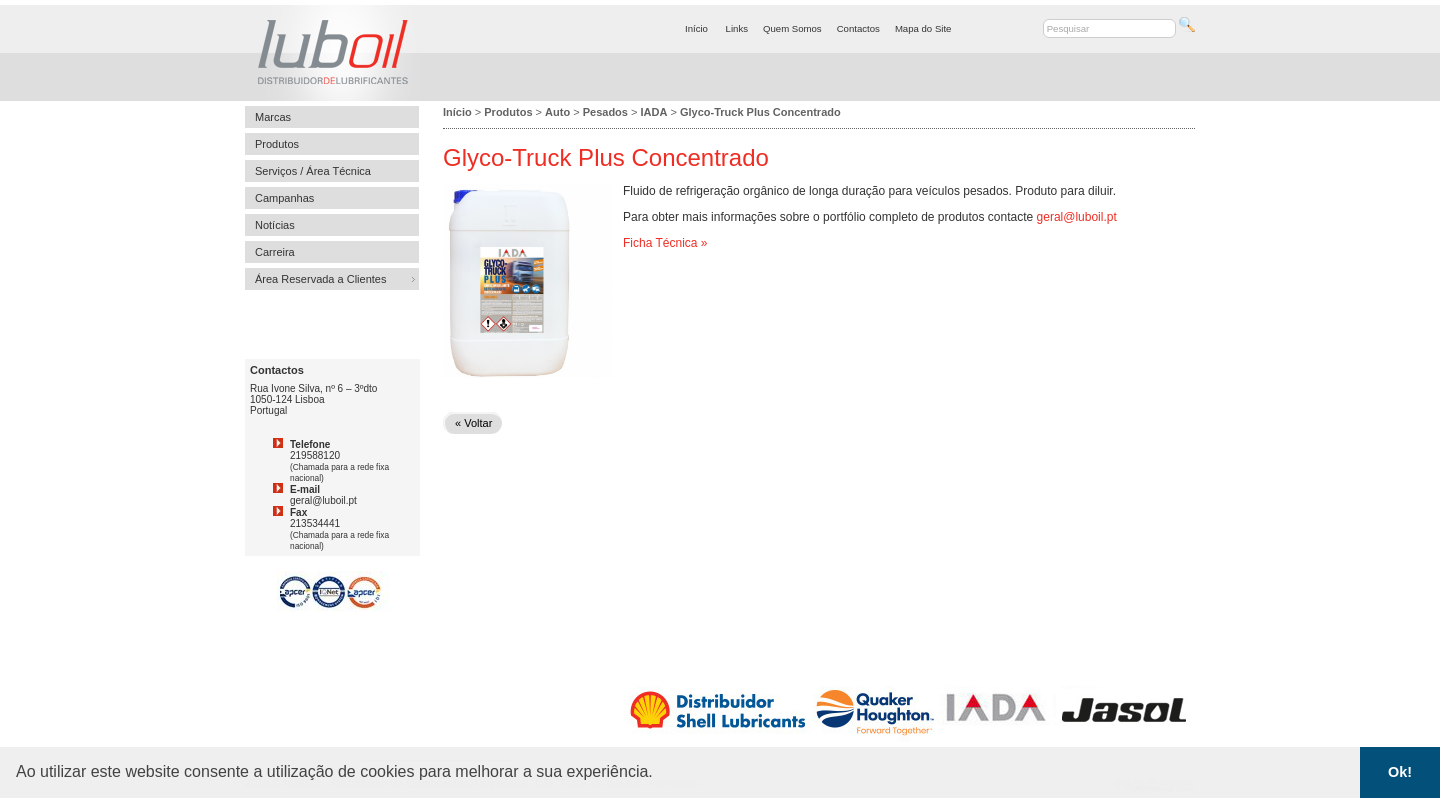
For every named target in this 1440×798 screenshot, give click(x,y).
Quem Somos (792, 28)
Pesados (605, 112)
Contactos (858, 28)
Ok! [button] (1400, 772)
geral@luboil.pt (1077, 217)
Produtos (277, 144)
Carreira (275, 252)
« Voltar (473, 423)
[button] (660, 774)
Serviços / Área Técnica (313, 171)
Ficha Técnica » (665, 243)
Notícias (275, 225)
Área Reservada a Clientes (320, 279)
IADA (654, 112)
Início (696, 28)
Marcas (273, 117)
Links (737, 28)
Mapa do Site (923, 28)
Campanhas (284, 198)
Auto (557, 112)
